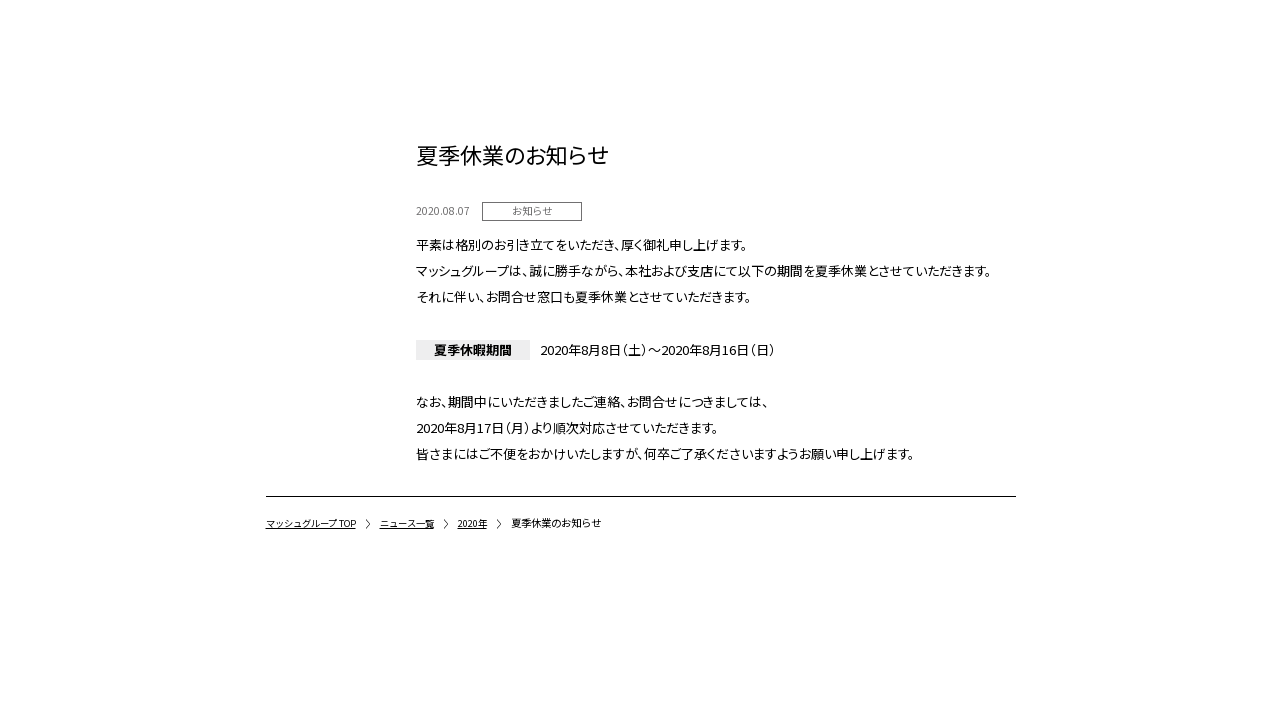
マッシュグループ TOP (318, 522)
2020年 (494, 522)
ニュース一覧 (423, 522)
